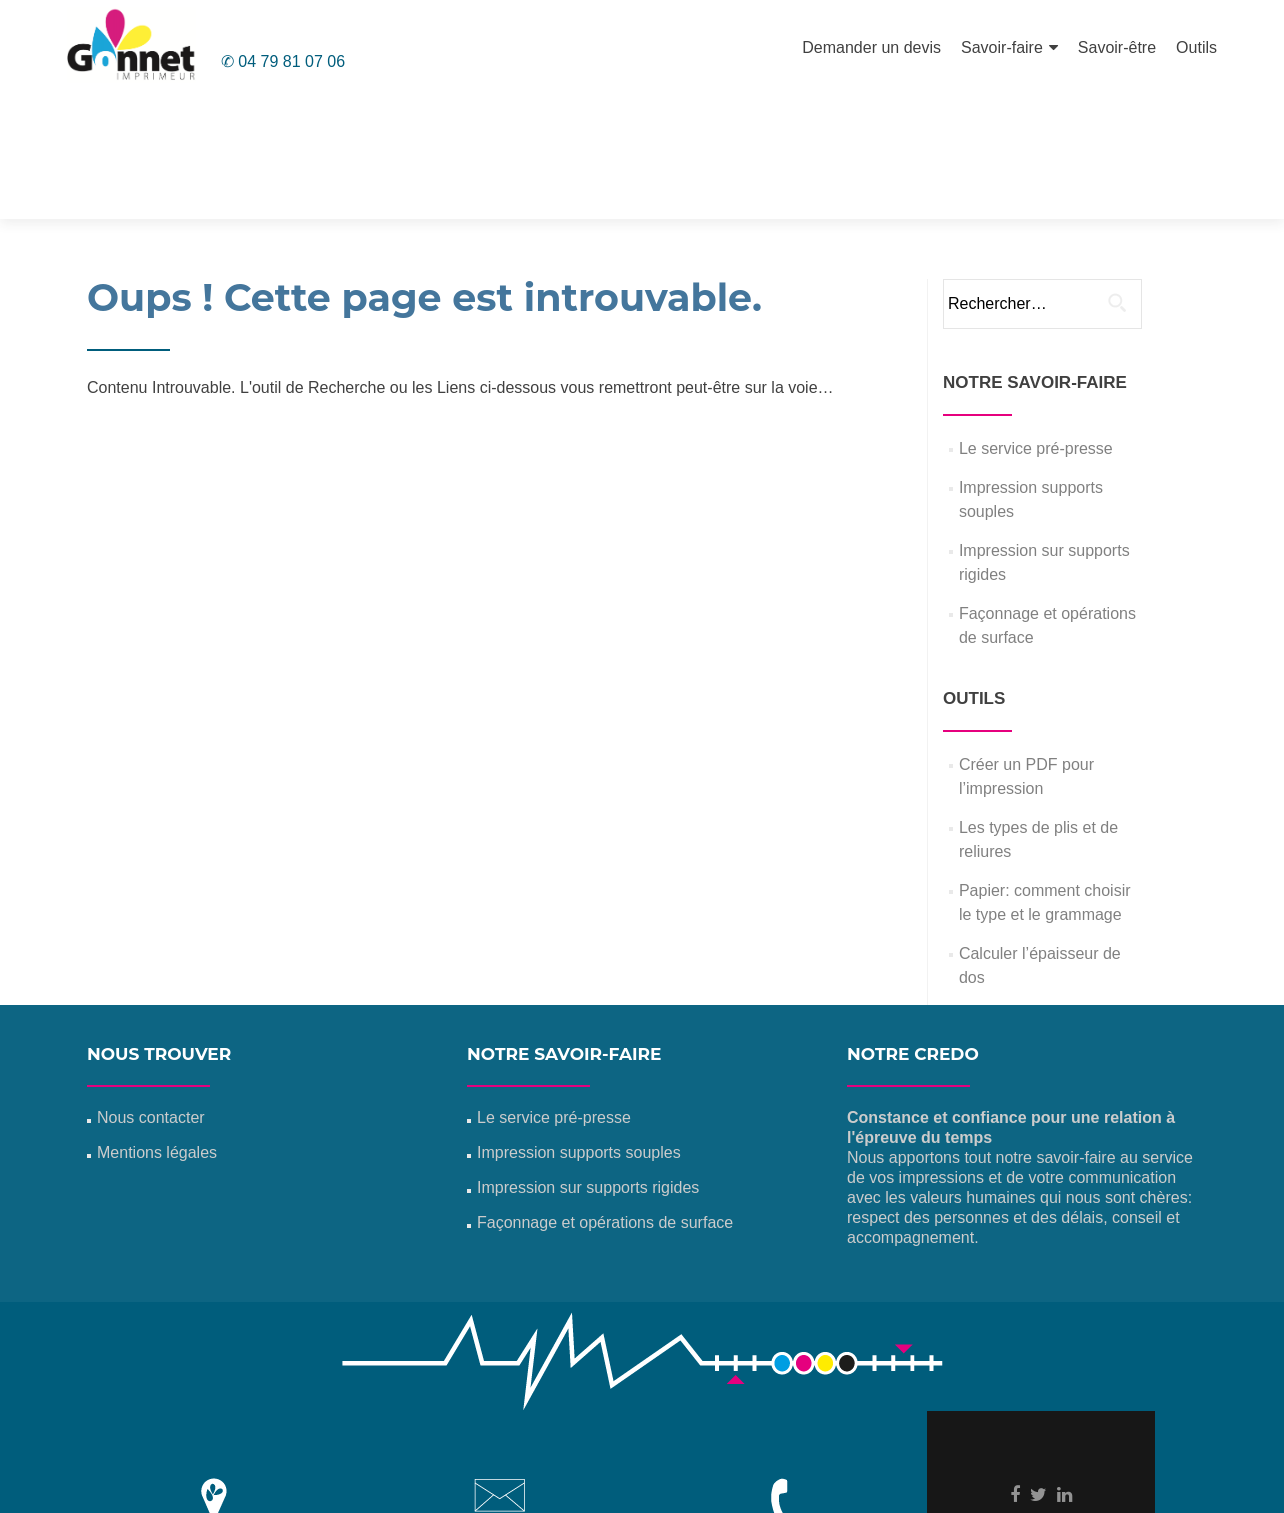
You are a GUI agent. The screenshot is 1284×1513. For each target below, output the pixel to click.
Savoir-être (1117, 47)
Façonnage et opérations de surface (605, 1093)
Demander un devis (871, 47)
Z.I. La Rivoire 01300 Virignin (214, 1419)
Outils (1196, 47)
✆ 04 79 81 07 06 (283, 61)
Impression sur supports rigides (588, 1058)
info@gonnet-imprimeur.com (499, 1422)
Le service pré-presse (1036, 319)
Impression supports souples (579, 1023)
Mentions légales (157, 1023)
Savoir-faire (1002, 47)
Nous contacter (151, 988)
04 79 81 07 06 (784, 1419)
